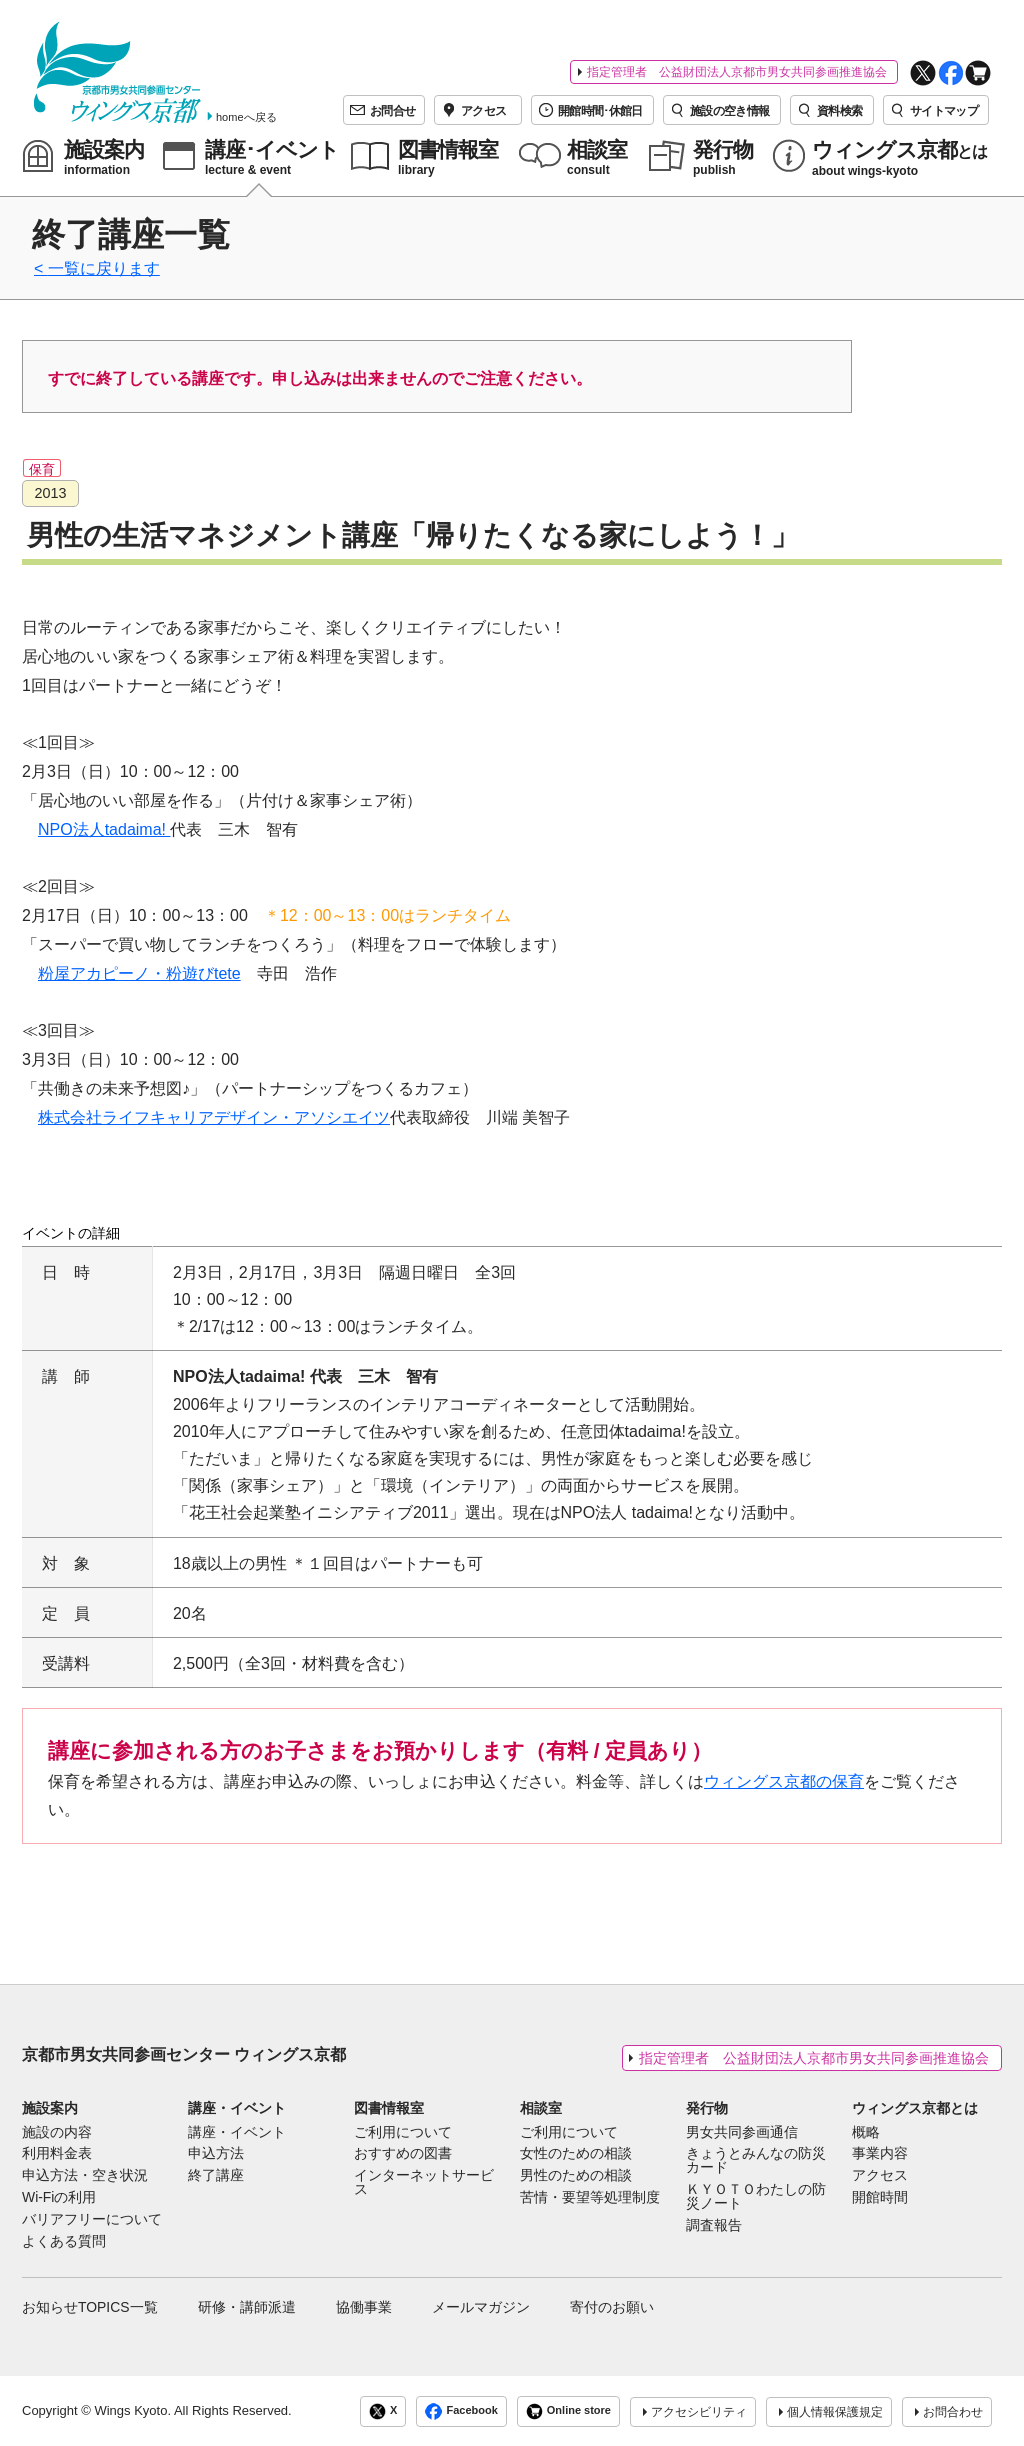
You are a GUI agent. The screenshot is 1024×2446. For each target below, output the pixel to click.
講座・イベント (237, 2108)
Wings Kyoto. (132, 2410)
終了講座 (216, 2176)
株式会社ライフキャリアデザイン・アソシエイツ (214, 1117)
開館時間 (880, 2198)
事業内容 (880, 2154)
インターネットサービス (424, 2183)
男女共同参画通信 (742, 2133)
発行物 (707, 2108)
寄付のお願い (612, 2307)
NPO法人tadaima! (104, 829)
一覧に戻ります (104, 268)
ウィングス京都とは (915, 2108)
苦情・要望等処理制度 (590, 2198)
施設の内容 (57, 2133)
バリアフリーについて (92, 2220)
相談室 (541, 2108)
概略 (866, 2133)
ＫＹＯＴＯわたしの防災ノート (756, 2197)
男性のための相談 (576, 2176)
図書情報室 (389, 2108)
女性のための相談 (576, 2154)
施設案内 (50, 2108)
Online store (568, 2411)
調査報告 (714, 2226)
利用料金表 (57, 2154)
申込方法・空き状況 (85, 2176)
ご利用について (403, 2133)
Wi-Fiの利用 (59, 2198)
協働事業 (364, 2307)
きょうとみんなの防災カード (756, 2161)
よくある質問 (64, 2242)
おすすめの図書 (403, 2154)
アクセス (880, 2176)
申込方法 (216, 2154)
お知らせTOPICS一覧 (90, 2307)
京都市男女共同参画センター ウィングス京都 (184, 2054)
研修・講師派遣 (247, 2307)
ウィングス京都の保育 (784, 1781)
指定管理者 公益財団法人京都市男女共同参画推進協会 (737, 72)
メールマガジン (481, 2307)
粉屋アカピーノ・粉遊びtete (139, 973)
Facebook (461, 2411)
